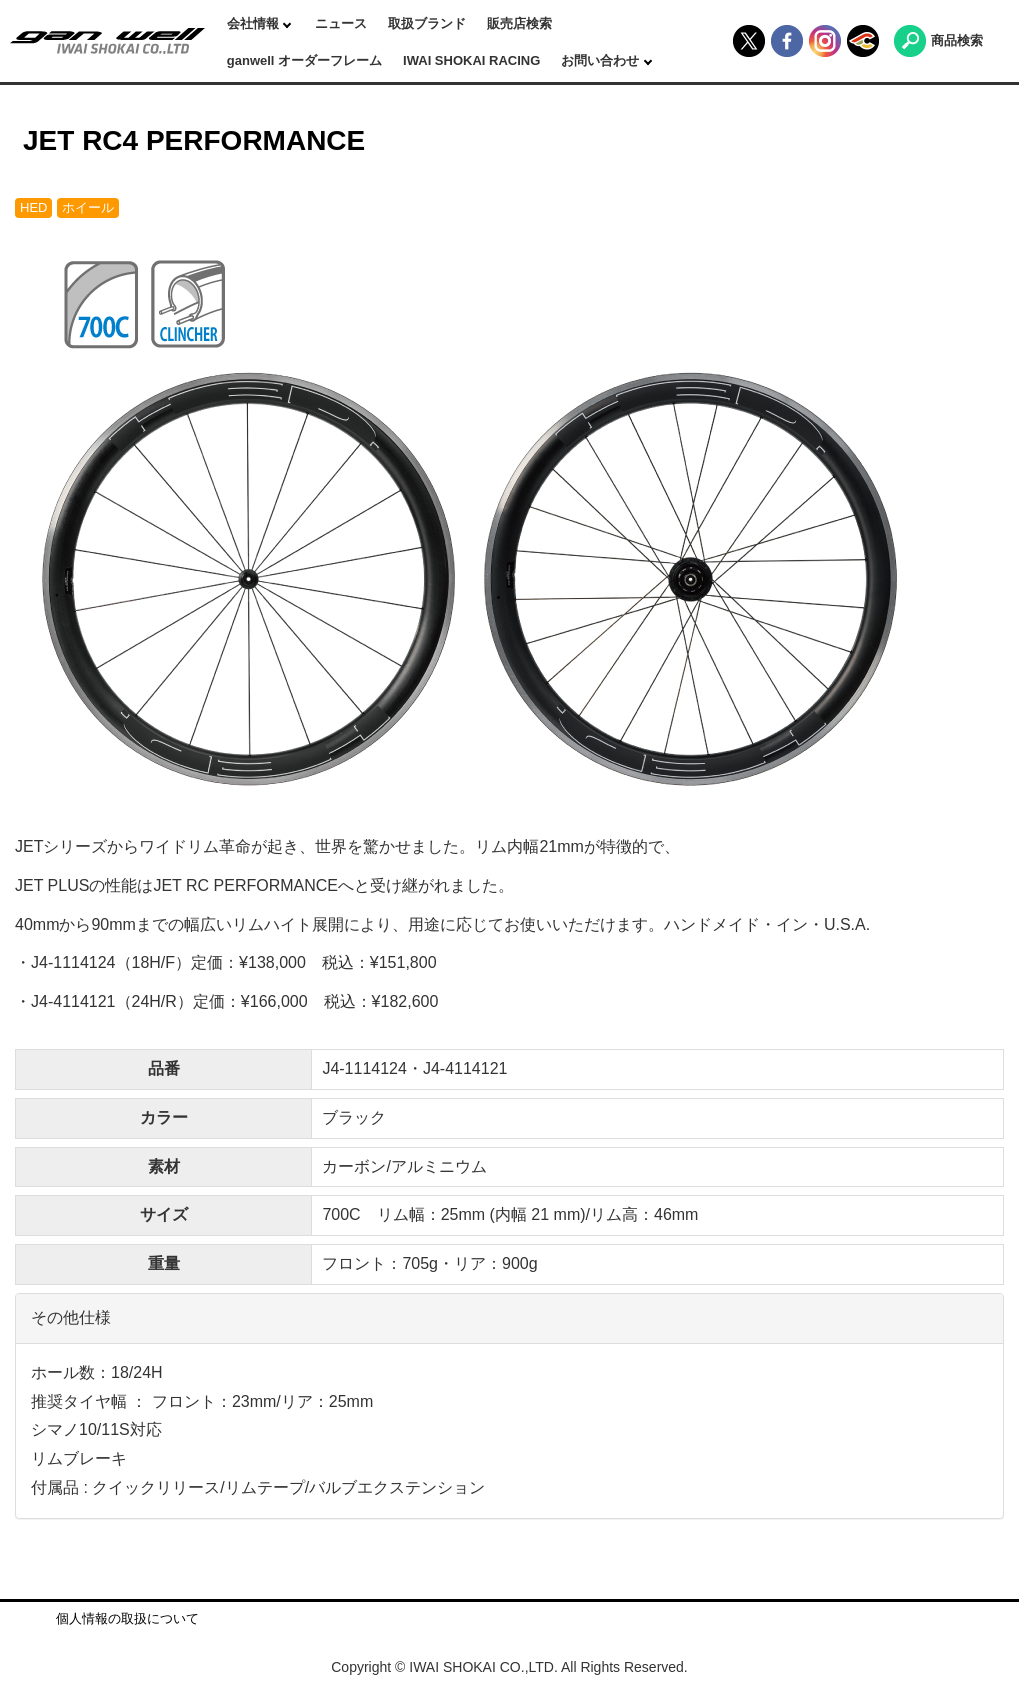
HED (33, 207)
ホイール (88, 207)
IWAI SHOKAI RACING (471, 60)
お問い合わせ (602, 60)
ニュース (341, 23)
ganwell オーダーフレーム (304, 60)
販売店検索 (519, 23)
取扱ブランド (427, 23)
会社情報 (255, 23)
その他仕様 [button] (71, 1317)
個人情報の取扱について (127, 1618)
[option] (509, 525)
